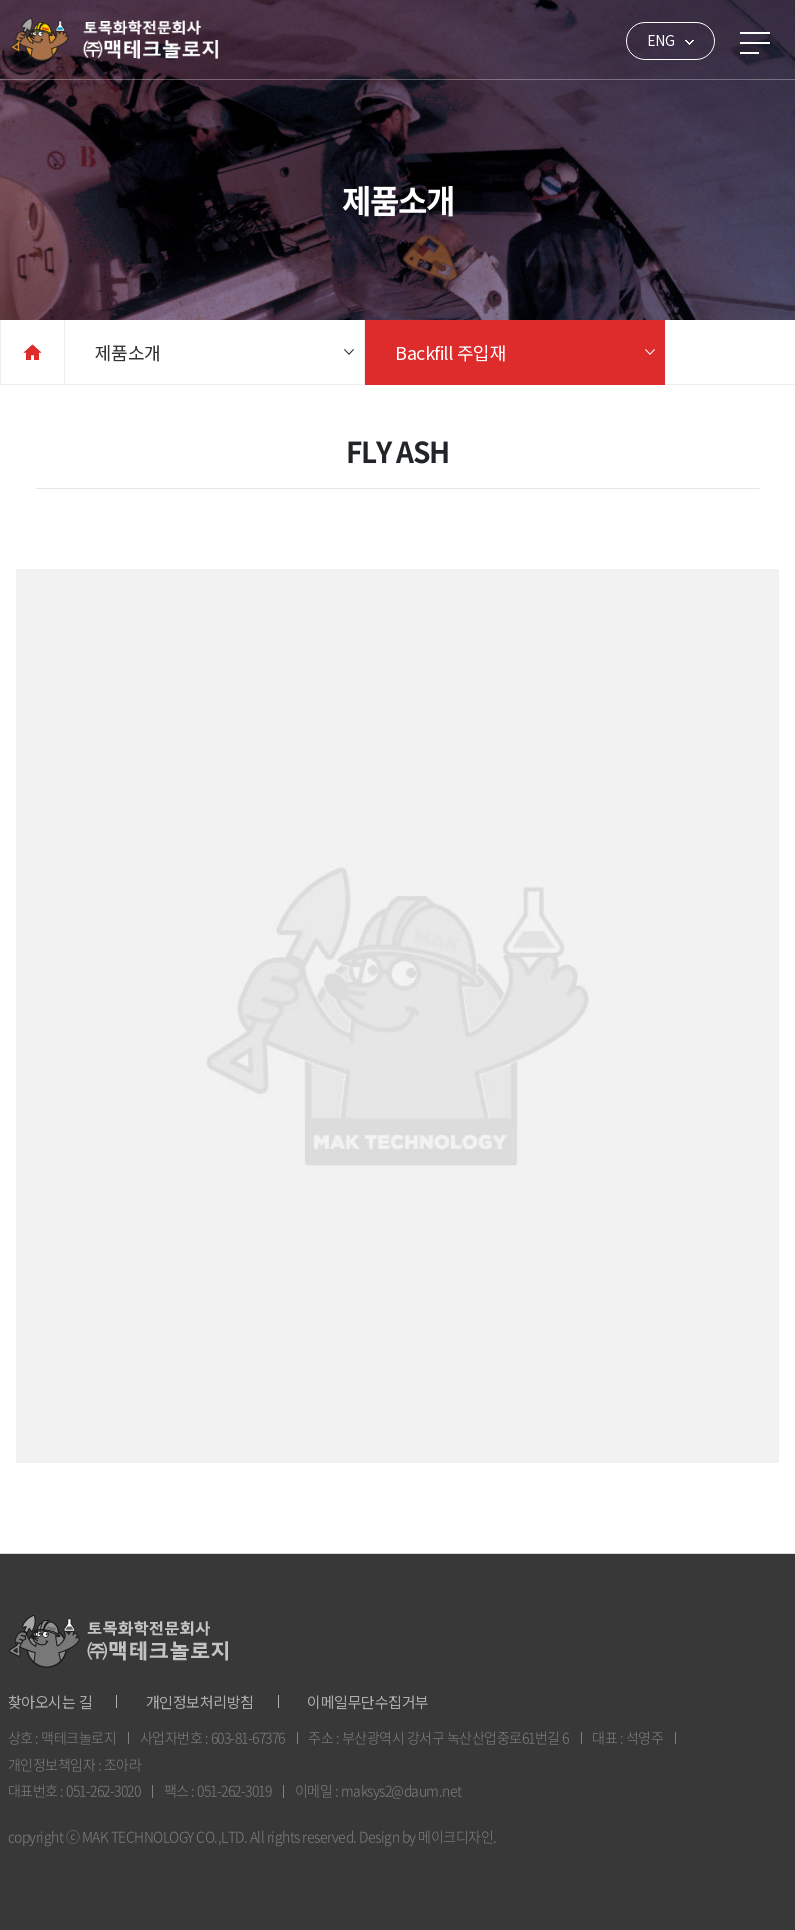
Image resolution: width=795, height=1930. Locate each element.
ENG (661, 40)
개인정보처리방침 (200, 1701)
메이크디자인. (457, 1836)
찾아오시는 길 (50, 1701)
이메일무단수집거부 (368, 1701)
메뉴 (755, 43)
